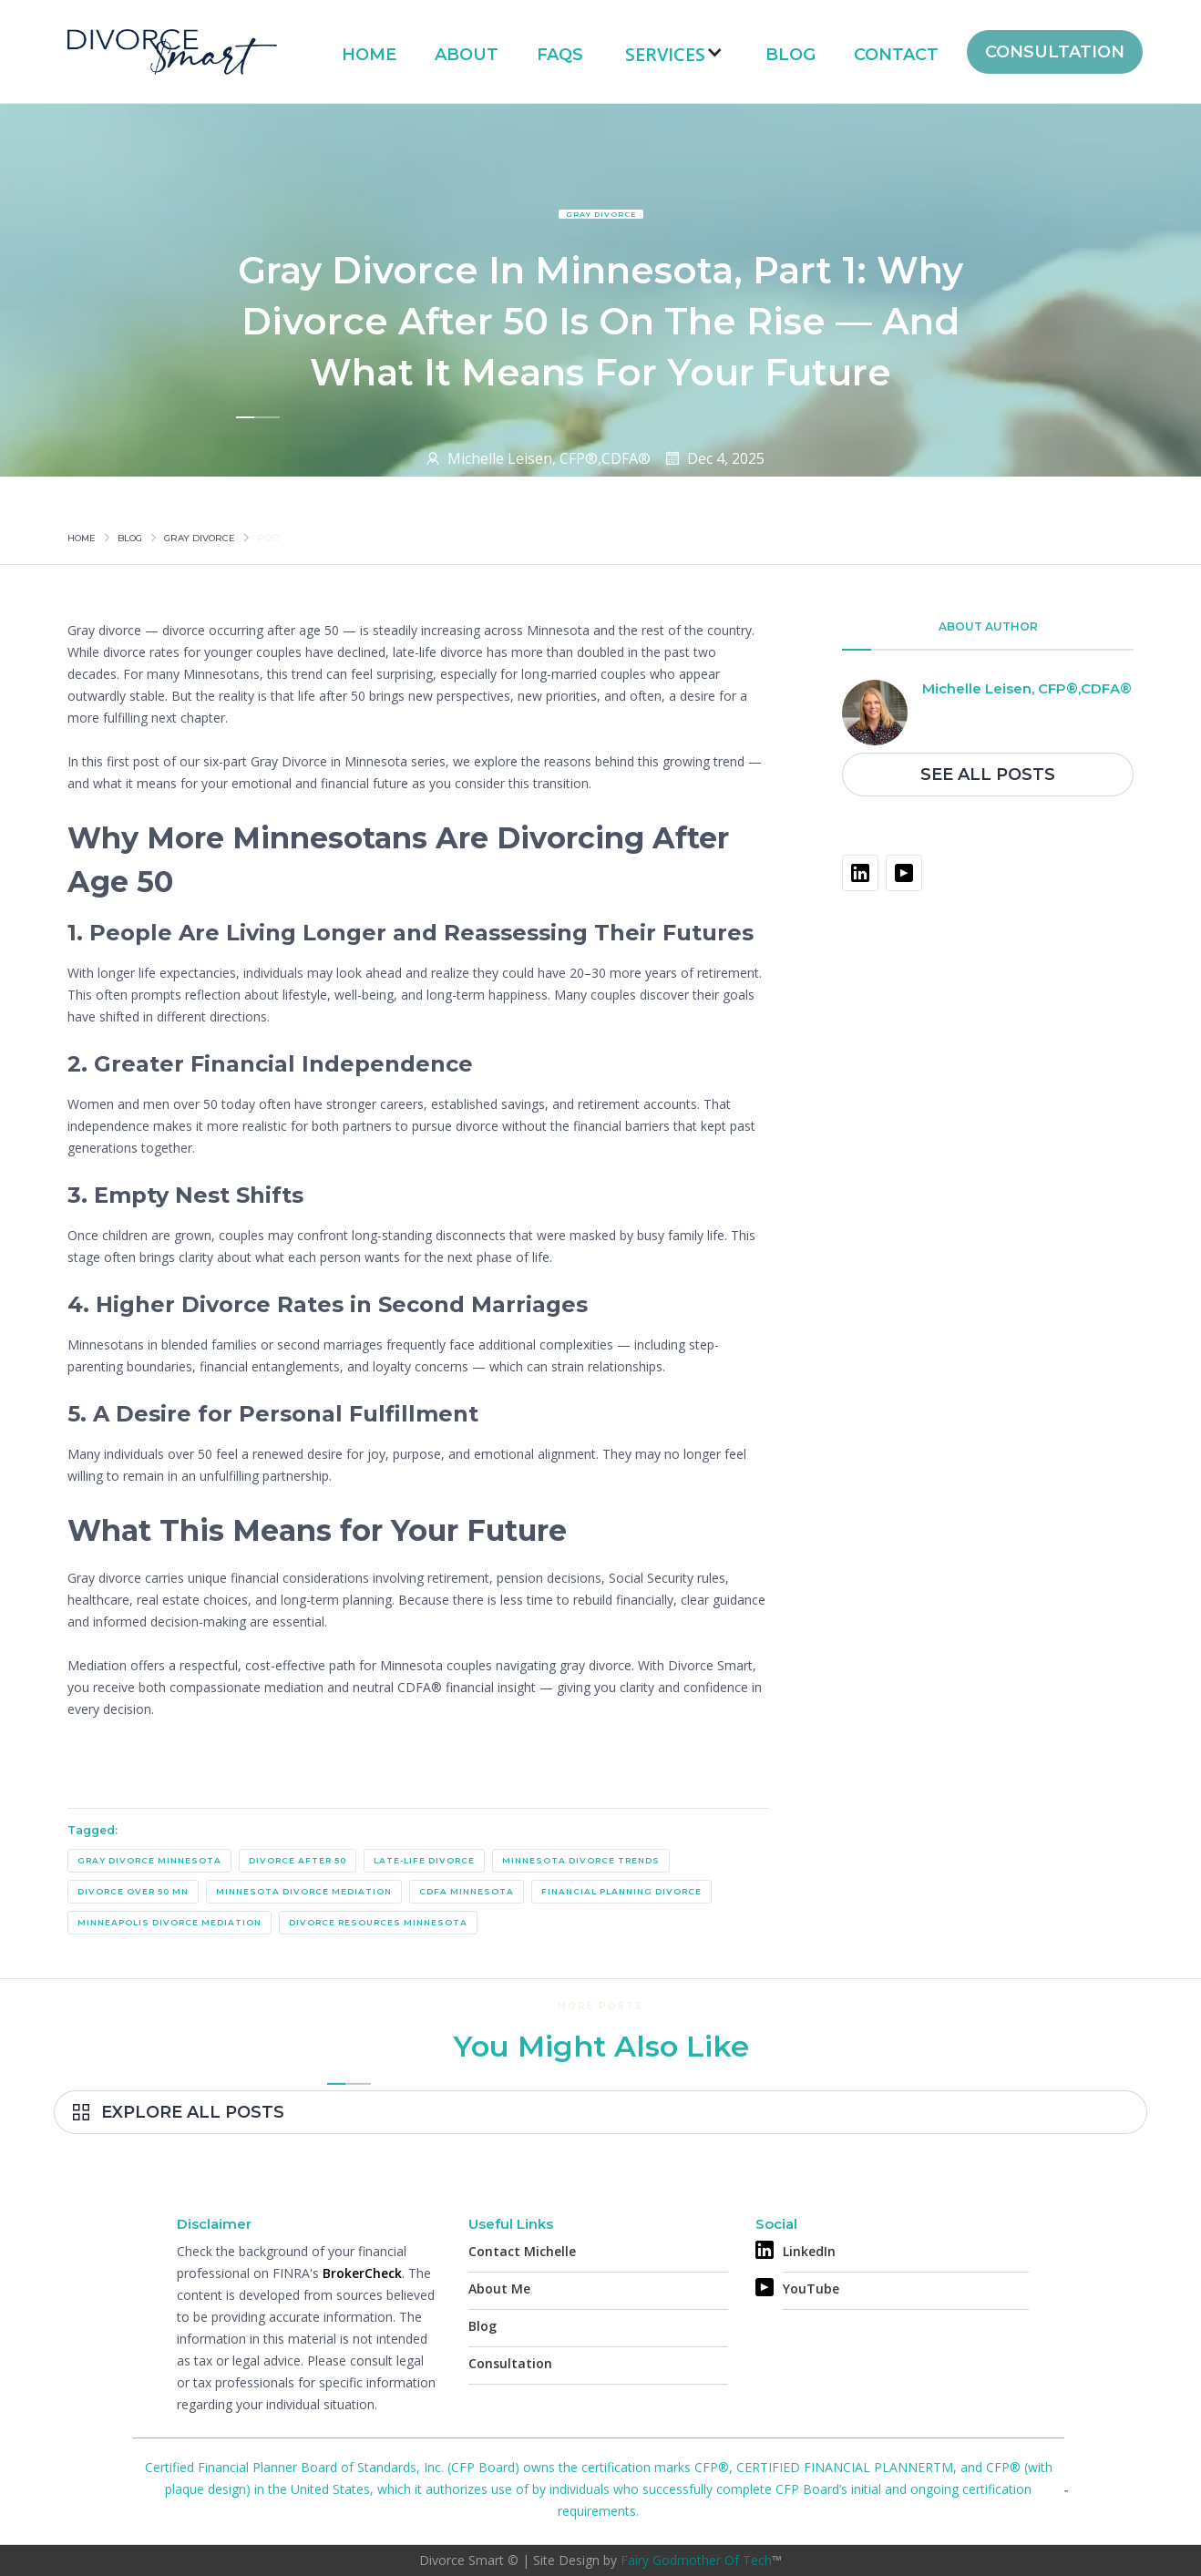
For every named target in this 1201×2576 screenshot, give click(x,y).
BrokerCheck (362, 2273)
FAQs (560, 55)
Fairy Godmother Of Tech (696, 2560)
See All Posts (987, 775)
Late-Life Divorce (424, 1860)
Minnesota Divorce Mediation (304, 1891)
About (466, 55)
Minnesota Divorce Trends (581, 1860)
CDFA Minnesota (466, 1891)
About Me (499, 2288)
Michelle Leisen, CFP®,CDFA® (549, 458)
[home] (172, 51)
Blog (790, 55)
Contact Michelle (522, 2251)
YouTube (811, 2288)
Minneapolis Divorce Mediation (169, 1922)
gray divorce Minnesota (149, 1860)
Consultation (510, 2363)
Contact (896, 55)
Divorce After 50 (297, 1860)
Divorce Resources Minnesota (378, 1922)
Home (369, 55)
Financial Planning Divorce (621, 1891)
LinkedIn (809, 2251)
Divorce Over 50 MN (133, 1891)
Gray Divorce (601, 214)
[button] (674, 52)
